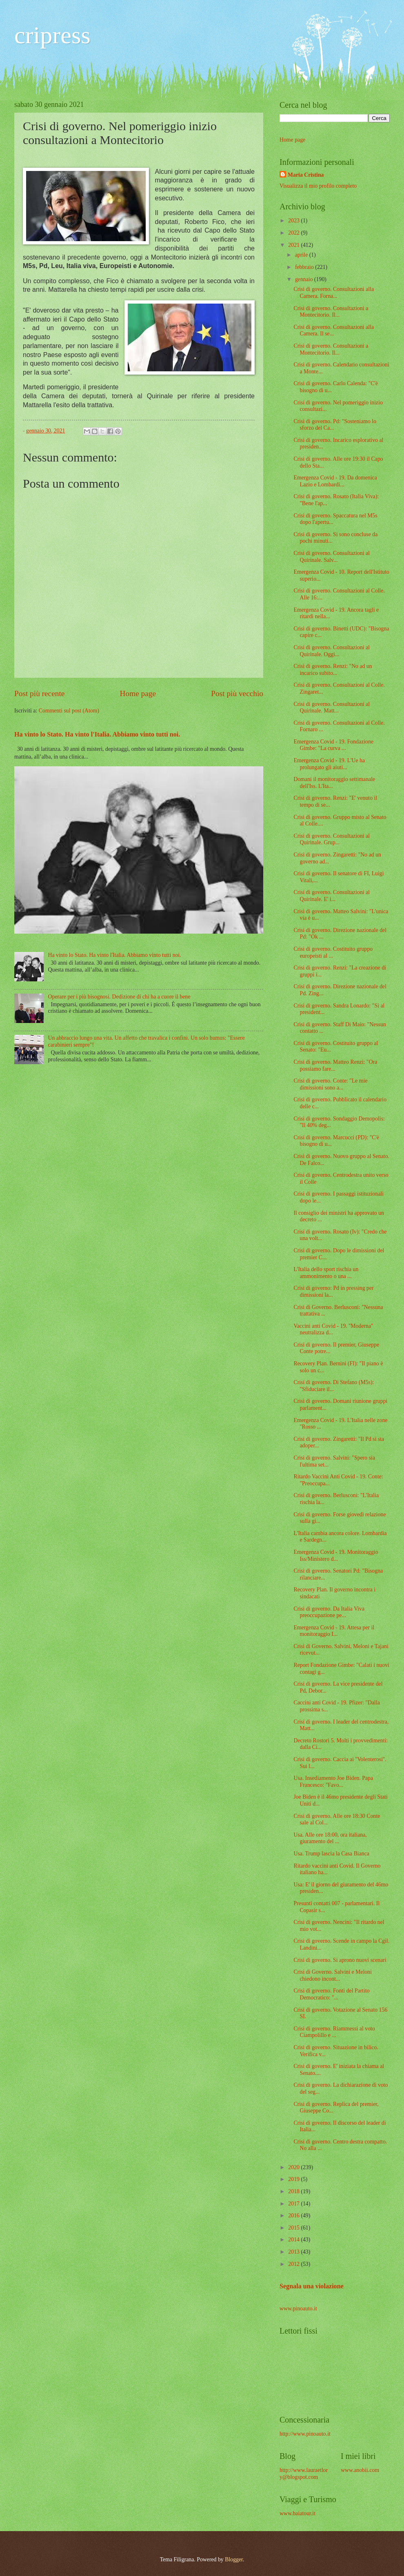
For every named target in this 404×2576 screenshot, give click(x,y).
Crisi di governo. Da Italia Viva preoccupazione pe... (328, 1612)
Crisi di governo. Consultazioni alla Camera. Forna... (333, 292)
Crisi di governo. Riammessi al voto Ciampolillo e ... (334, 2032)
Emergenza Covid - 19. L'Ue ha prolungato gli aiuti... (329, 763)
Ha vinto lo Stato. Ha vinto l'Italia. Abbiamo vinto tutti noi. (97, 734)
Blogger (234, 2559)
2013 (294, 2252)
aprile (302, 255)
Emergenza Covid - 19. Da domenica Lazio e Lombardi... (335, 481)
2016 (294, 2215)
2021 (294, 245)
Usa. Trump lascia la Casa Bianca (331, 1853)
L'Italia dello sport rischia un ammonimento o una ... (325, 1272)
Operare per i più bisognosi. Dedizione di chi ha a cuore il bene (119, 997)
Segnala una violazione (312, 2286)
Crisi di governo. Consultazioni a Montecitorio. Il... (330, 311)
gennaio (304, 279)
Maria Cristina (306, 175)
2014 (294, 2240)
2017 (294, 2204)
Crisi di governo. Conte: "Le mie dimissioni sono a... (330, 1084)
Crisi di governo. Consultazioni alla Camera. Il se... (333, 330)
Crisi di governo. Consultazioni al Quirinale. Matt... (331, 707)
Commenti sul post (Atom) (69, 711)
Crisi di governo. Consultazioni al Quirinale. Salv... (331, 556)
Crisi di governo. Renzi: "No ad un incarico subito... (332, 669)
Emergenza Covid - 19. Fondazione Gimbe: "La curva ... (333, 745)
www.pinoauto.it (298, 2308)
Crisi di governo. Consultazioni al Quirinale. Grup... (331, 839)
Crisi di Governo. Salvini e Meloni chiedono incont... (332, 1975)
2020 (294, 2167)
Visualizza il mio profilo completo (318, 186)
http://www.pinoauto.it (305, 2434)
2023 (294, 220)
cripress (52, 35)
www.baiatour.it (297, 2513)
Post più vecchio (237, 693)
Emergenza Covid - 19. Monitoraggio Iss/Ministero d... (335, 1555)
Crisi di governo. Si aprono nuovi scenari (339, 1960)
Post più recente (39, 693)
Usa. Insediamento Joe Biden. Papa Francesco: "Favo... (333, 1781)
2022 (294, 233)
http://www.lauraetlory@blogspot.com (304, 2473)
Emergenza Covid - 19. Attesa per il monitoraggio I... (333, 1630)
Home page (138, 693)
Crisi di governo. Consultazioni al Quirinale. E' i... (331, 895)
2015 (294, 2228)
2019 (294, 2179)
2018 (294, 2191)
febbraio (305, 267)
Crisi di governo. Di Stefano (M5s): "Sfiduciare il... (333, 1385)
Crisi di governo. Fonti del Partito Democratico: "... (331, 1994)
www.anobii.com (360, 2470)
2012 (294, 2264)
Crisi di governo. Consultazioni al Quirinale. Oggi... (331, 650)
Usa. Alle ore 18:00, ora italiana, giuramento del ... (329, 1838)
